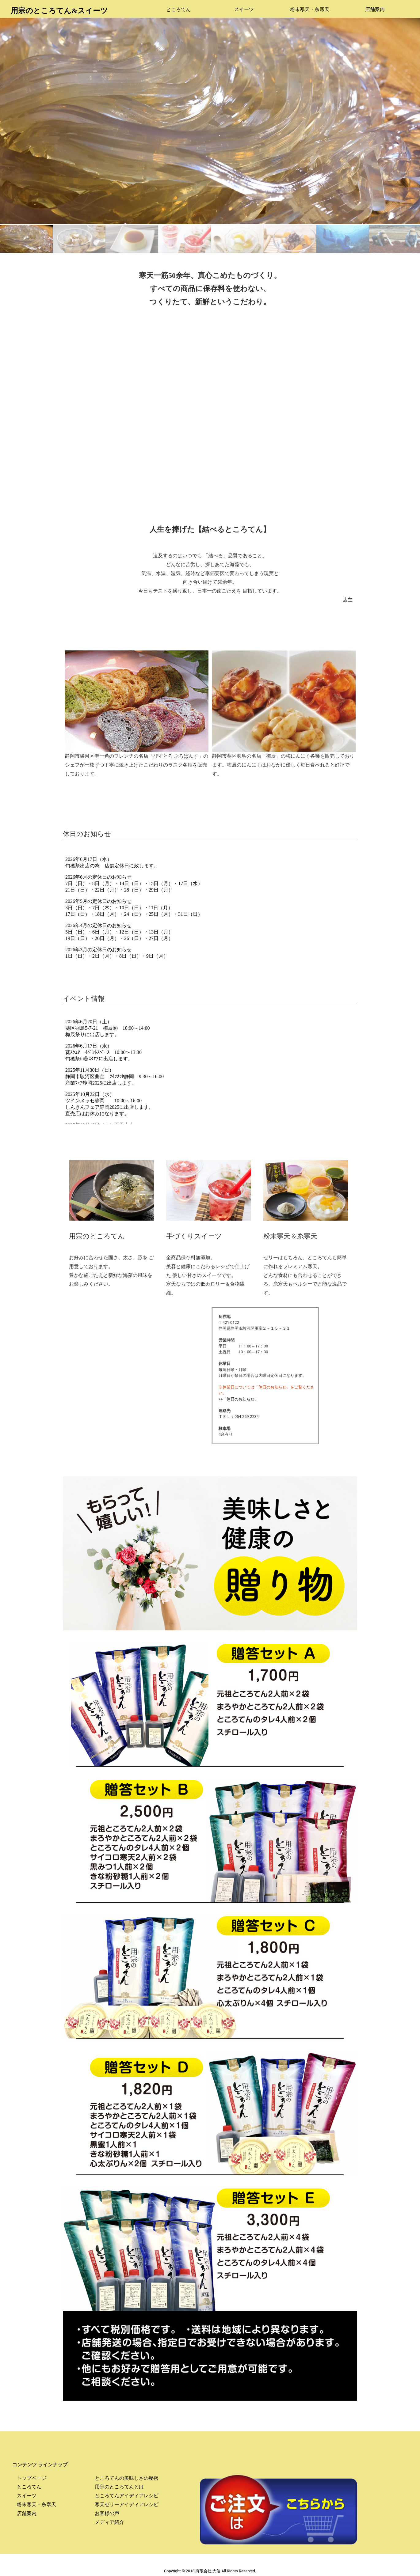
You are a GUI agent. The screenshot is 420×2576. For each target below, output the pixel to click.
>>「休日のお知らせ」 (238, 1399)
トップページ (31, 2478)
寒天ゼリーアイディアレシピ (126, 2504)
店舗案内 (375, 9)
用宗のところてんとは (119, 2487)
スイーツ (244, 9)
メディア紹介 (109, 2522)
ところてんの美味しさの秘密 (126, 2478)
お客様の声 (107, 2513)
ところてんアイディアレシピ (126, 2495)
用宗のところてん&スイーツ (59, 10)
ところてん (178, 9)
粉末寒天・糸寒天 (309, 9)
